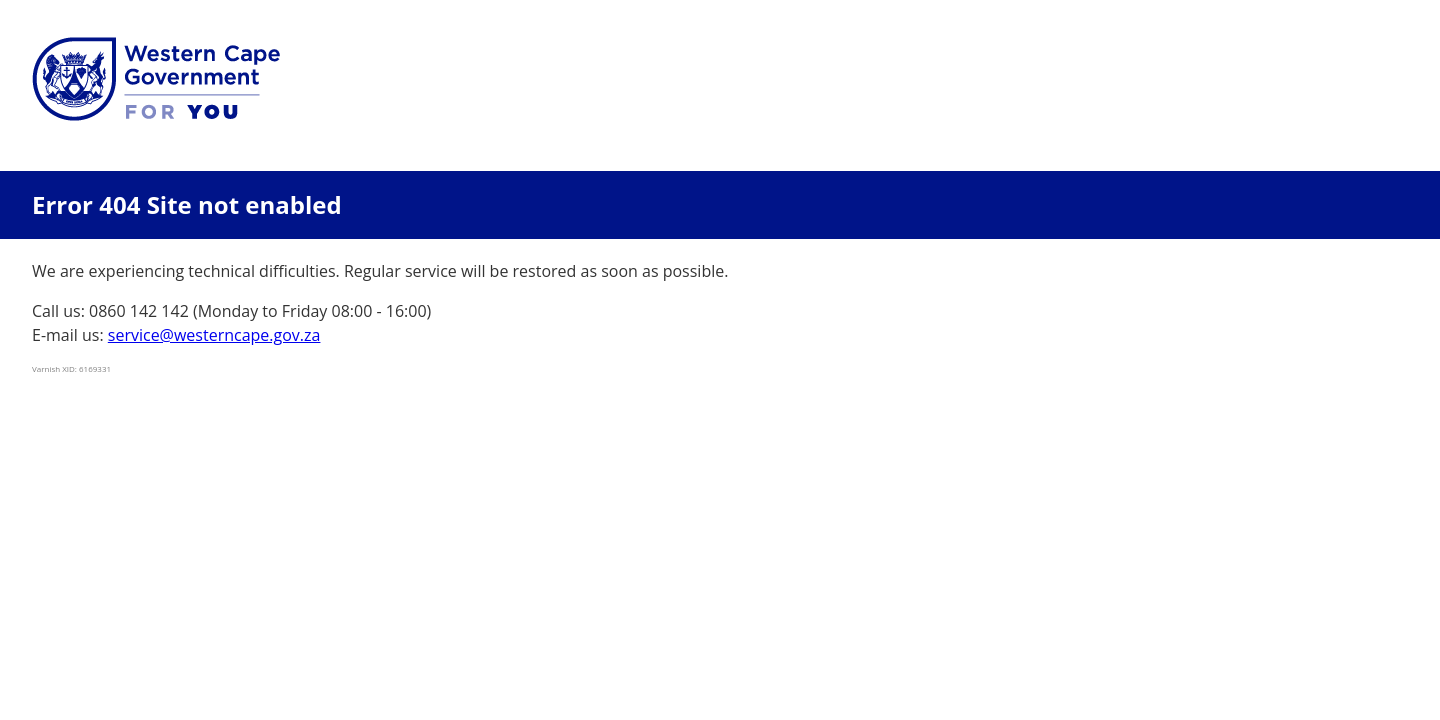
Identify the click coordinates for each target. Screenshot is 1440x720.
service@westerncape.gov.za (214, 335)
